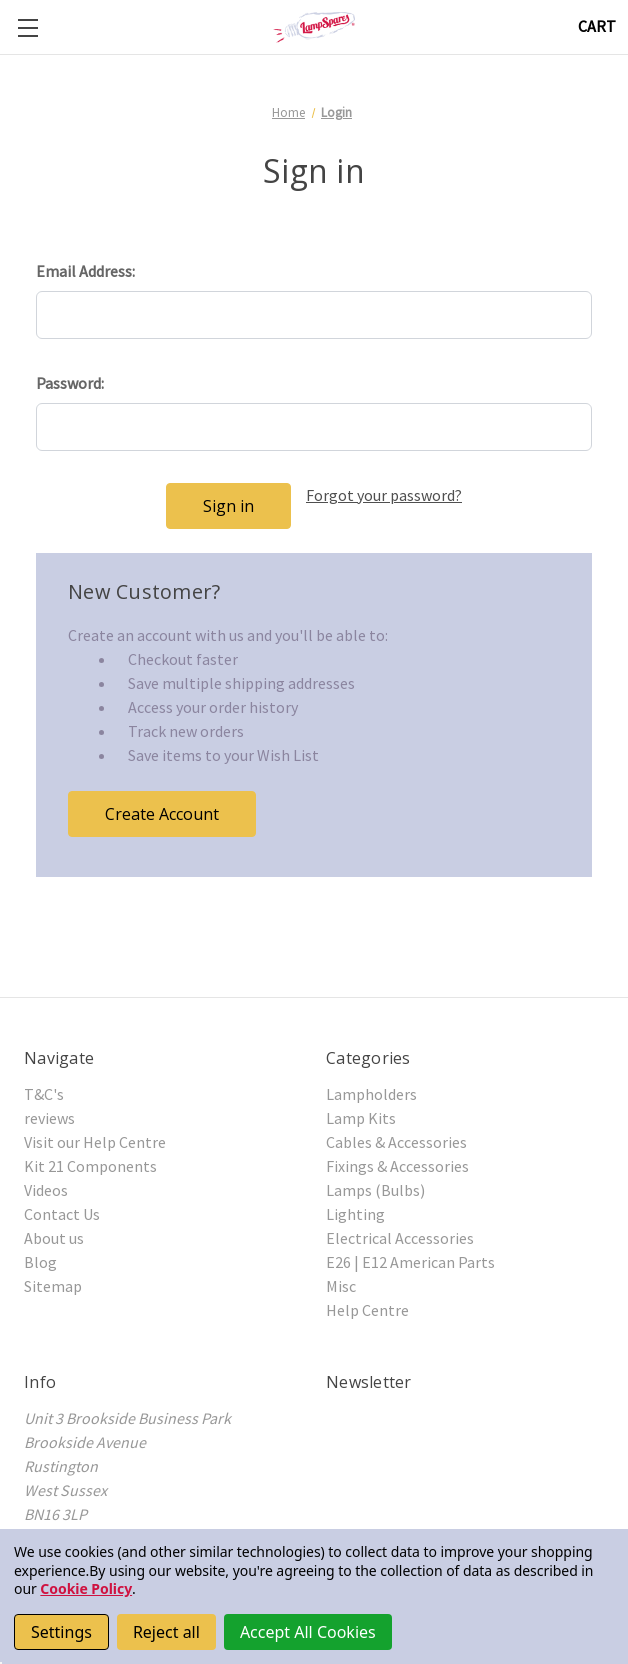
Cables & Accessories (396, 1142)
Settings (61, 1632)
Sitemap (53, 1286)
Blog (40, 1262)
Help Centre (367, 1310)
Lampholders (371, 1094)
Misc (341, 1286)
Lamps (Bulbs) (375, 1190)
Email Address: (85, 271)
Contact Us (62, 1214)
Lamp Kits (361, 1118)
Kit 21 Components (90, 1166)
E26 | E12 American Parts (410, 1262)
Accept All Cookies (308, 1632)
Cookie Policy (86, 1588)
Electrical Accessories (400, 1238)
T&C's (44, 1094)
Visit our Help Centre (95, 1142)
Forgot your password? (384, 495)
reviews (49, 1118)
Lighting (355, 1214)
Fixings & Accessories (397, 1166)
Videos (46, 1190)
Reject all (166, 1632)
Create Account (162, 814)
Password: (70, 383)
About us (54, 1238)
